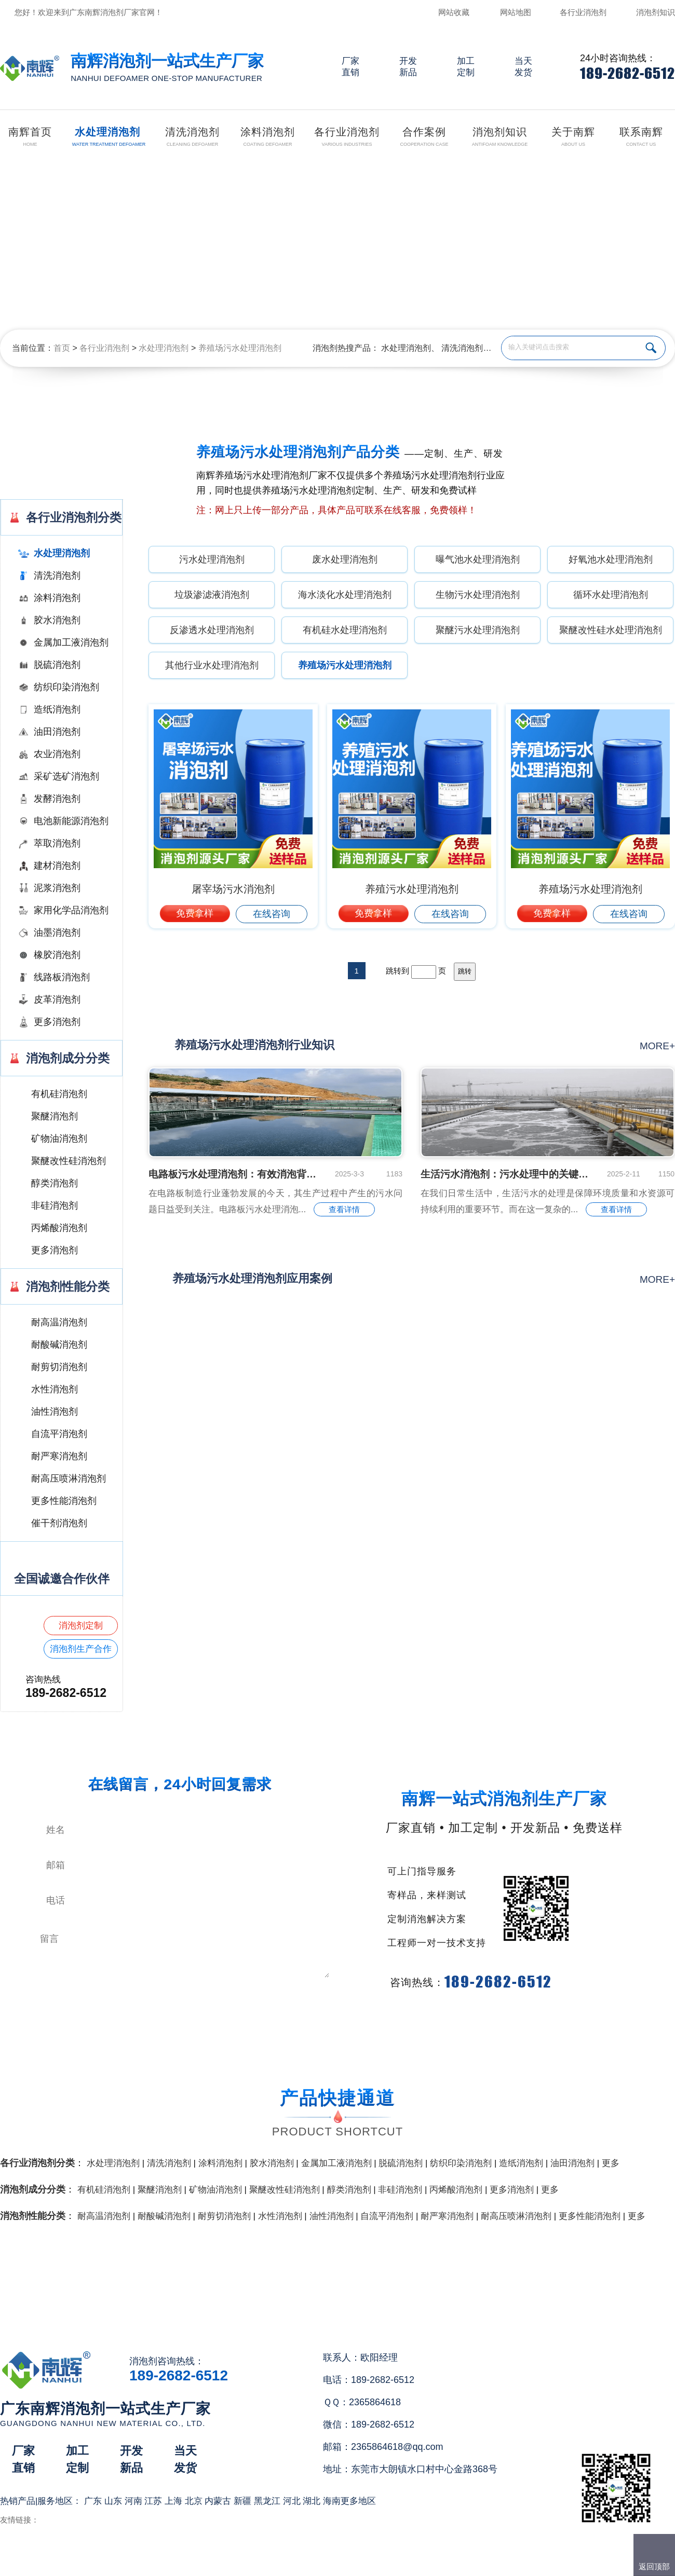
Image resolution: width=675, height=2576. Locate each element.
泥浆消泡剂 (57, 888)
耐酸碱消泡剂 (59, 1344)
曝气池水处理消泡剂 (478, 559)
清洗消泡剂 (462, 348)
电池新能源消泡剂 (71, 821)
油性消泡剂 (54, 1411)
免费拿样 (194, 913)
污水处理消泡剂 (212, 559)
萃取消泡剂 (57, 843)
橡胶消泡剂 (57, 955)
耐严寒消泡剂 (59, 1456)
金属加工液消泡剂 (71, 642)
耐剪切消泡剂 (59, 1367)
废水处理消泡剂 (344, 559)
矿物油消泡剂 (59, 1138)
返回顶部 (654, 2566)
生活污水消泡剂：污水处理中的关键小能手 (506, 1174)
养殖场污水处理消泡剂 (239, 348)
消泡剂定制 (81, 1625)
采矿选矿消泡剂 (66, 776)
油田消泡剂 (57, 732)
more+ (657, 1045)
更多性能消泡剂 (64, 1501)
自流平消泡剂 (59, 1434)
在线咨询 (271, 914)
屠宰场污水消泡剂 (233, 889)
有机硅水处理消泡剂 (345, 630)
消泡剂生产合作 (81, 1649)
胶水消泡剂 (57, 620)
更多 (610, 2163)
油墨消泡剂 (57, 932)
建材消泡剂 (57, 865)
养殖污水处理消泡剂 (411, 889)
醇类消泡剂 (54, 1183)
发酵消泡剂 (57, 798)
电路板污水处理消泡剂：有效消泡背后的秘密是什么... (233, 1174)
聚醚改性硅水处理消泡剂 (610, 630)
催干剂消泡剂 (59, 1523)
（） (397, 2563)
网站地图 (515, 12)
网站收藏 (453, 12)
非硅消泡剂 (54, 1205)
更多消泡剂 (57, 1022)
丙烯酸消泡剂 (59, 1228)
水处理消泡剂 (163, 348)
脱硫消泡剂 (57, 665)
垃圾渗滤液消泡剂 (211, 595)
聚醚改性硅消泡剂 (68, 1161)
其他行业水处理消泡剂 (212, 665)
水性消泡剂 (54, 1389)
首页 (61, 348)
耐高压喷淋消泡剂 (68, 1478)
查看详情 (344, 1209)
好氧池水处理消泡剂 (611, 559)
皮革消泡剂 (57, 999)
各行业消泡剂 (583, 12)
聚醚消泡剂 (54, 1116)
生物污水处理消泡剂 (478, 595)
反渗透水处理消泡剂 (212, 630)
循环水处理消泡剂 (610, 595)
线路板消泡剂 (62, 977)
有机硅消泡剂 (59, 1094)
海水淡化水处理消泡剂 (345, 595)
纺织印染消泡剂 (66, 687)
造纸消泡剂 (57, 709)
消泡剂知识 (655, 12)
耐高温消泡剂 (59, 1322)
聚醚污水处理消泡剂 (478, 630)
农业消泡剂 (57, 754)
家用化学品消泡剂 (71, 910)
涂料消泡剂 (57, 598)
